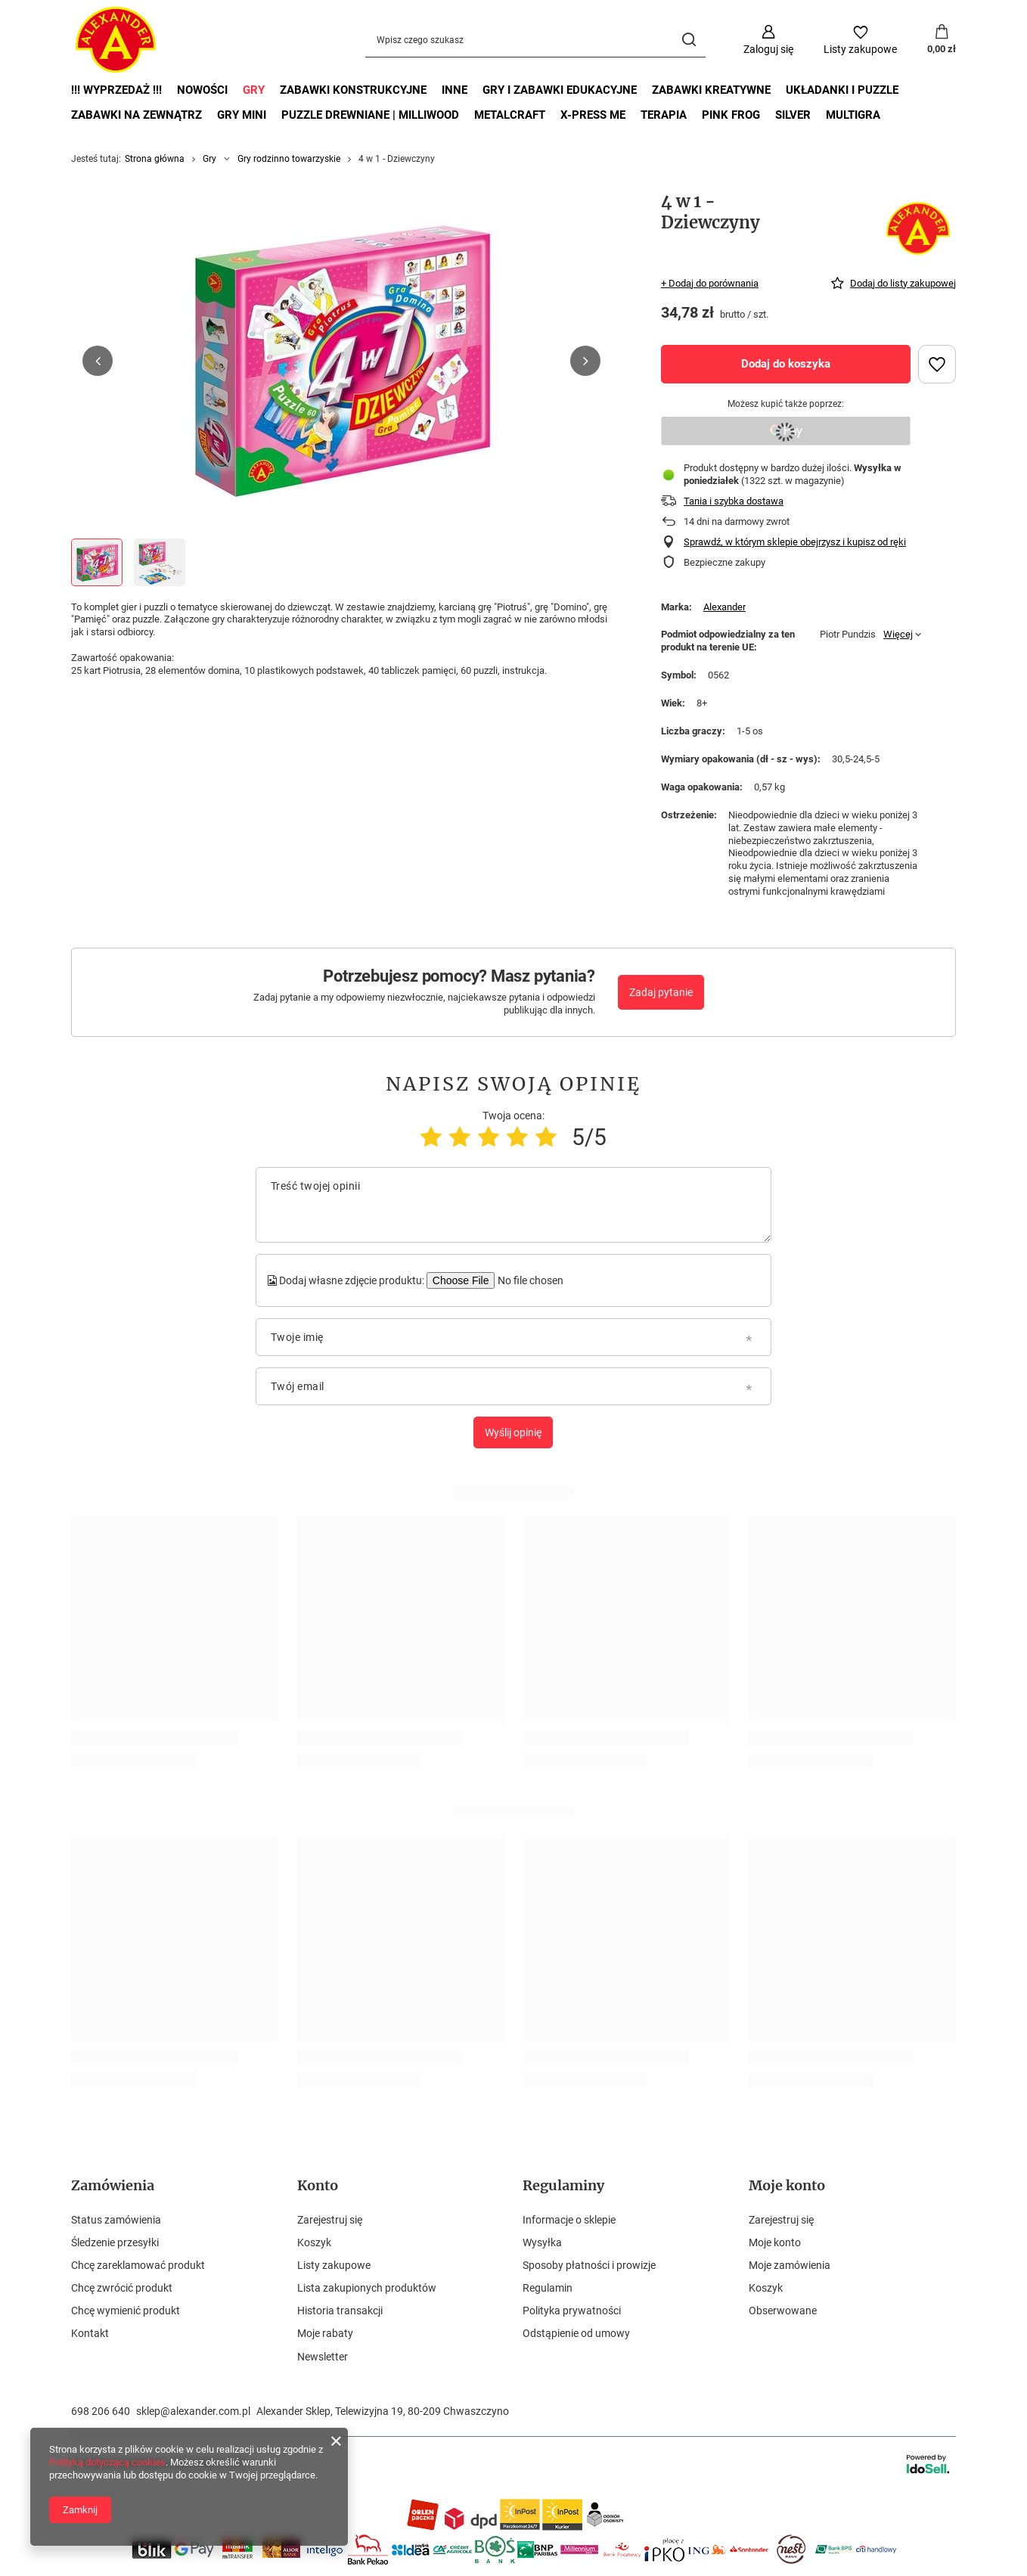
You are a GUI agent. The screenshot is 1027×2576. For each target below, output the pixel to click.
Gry (254, 90)
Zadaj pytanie (661, 992)
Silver (793, 115)
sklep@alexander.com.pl (193, 2411)
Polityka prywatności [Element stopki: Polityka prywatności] (572, 2310)
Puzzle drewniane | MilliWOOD (370, 115)
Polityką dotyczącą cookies (107, 2462)
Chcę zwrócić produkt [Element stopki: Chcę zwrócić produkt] (121, 2288)
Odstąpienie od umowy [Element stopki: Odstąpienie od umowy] (576, 2333)
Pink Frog (731, 115)
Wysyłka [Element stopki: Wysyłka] (542, 2242)
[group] (341, 361)
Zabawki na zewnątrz (136, 115)
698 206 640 (100, 2411)
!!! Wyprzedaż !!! (116, 90)
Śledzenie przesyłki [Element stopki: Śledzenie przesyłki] (115, 2242)
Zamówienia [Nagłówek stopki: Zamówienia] (112, 2185)
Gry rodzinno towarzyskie (288, 159)
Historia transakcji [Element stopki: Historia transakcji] (340, 2310)
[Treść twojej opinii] (513, 1205)
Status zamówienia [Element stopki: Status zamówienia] (116, 2220)
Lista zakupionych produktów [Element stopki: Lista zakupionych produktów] (366, 2288)
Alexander (724, 607)
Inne (454, 90)
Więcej (898, 634)
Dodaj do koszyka (785, 364)
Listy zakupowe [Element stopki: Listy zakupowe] (334, 2265)
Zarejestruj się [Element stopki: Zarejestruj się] (329, 2220)
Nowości (202, 90)
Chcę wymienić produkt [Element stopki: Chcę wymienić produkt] (125, 2310)
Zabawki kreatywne (711, 90)
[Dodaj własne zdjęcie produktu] (529, 1280)
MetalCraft (509, 115)
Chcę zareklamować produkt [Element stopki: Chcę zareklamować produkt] (138, 2265)
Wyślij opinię (513, 1432)
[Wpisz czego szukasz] (535, 40)
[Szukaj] (689, 40)
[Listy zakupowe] (860, 39)
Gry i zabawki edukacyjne (559, 90)
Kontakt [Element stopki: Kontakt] (90, 2333)
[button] (97, 361)
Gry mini (241, 115)
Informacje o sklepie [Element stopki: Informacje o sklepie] (569, 2220)
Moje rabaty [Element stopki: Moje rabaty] (325, 2333)
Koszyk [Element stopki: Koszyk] (314, 2242)
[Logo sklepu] (115, 40)
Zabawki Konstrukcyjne (353, 90)
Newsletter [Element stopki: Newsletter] (322, 2357)
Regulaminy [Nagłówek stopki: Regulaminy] (563, 2185)
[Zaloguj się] (768, 39)
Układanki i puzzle (842, 90)
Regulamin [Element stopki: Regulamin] (547, 2288)
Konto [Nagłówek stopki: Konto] (317, 2185)
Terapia (664, 115)
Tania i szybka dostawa (733, 501)
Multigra (853, 115)
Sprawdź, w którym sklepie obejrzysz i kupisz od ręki (795, 542)
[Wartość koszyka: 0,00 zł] (941, 40)
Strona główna (155, 159)
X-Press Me (592, 115)
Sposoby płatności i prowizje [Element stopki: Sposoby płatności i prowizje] (589, 2265)
